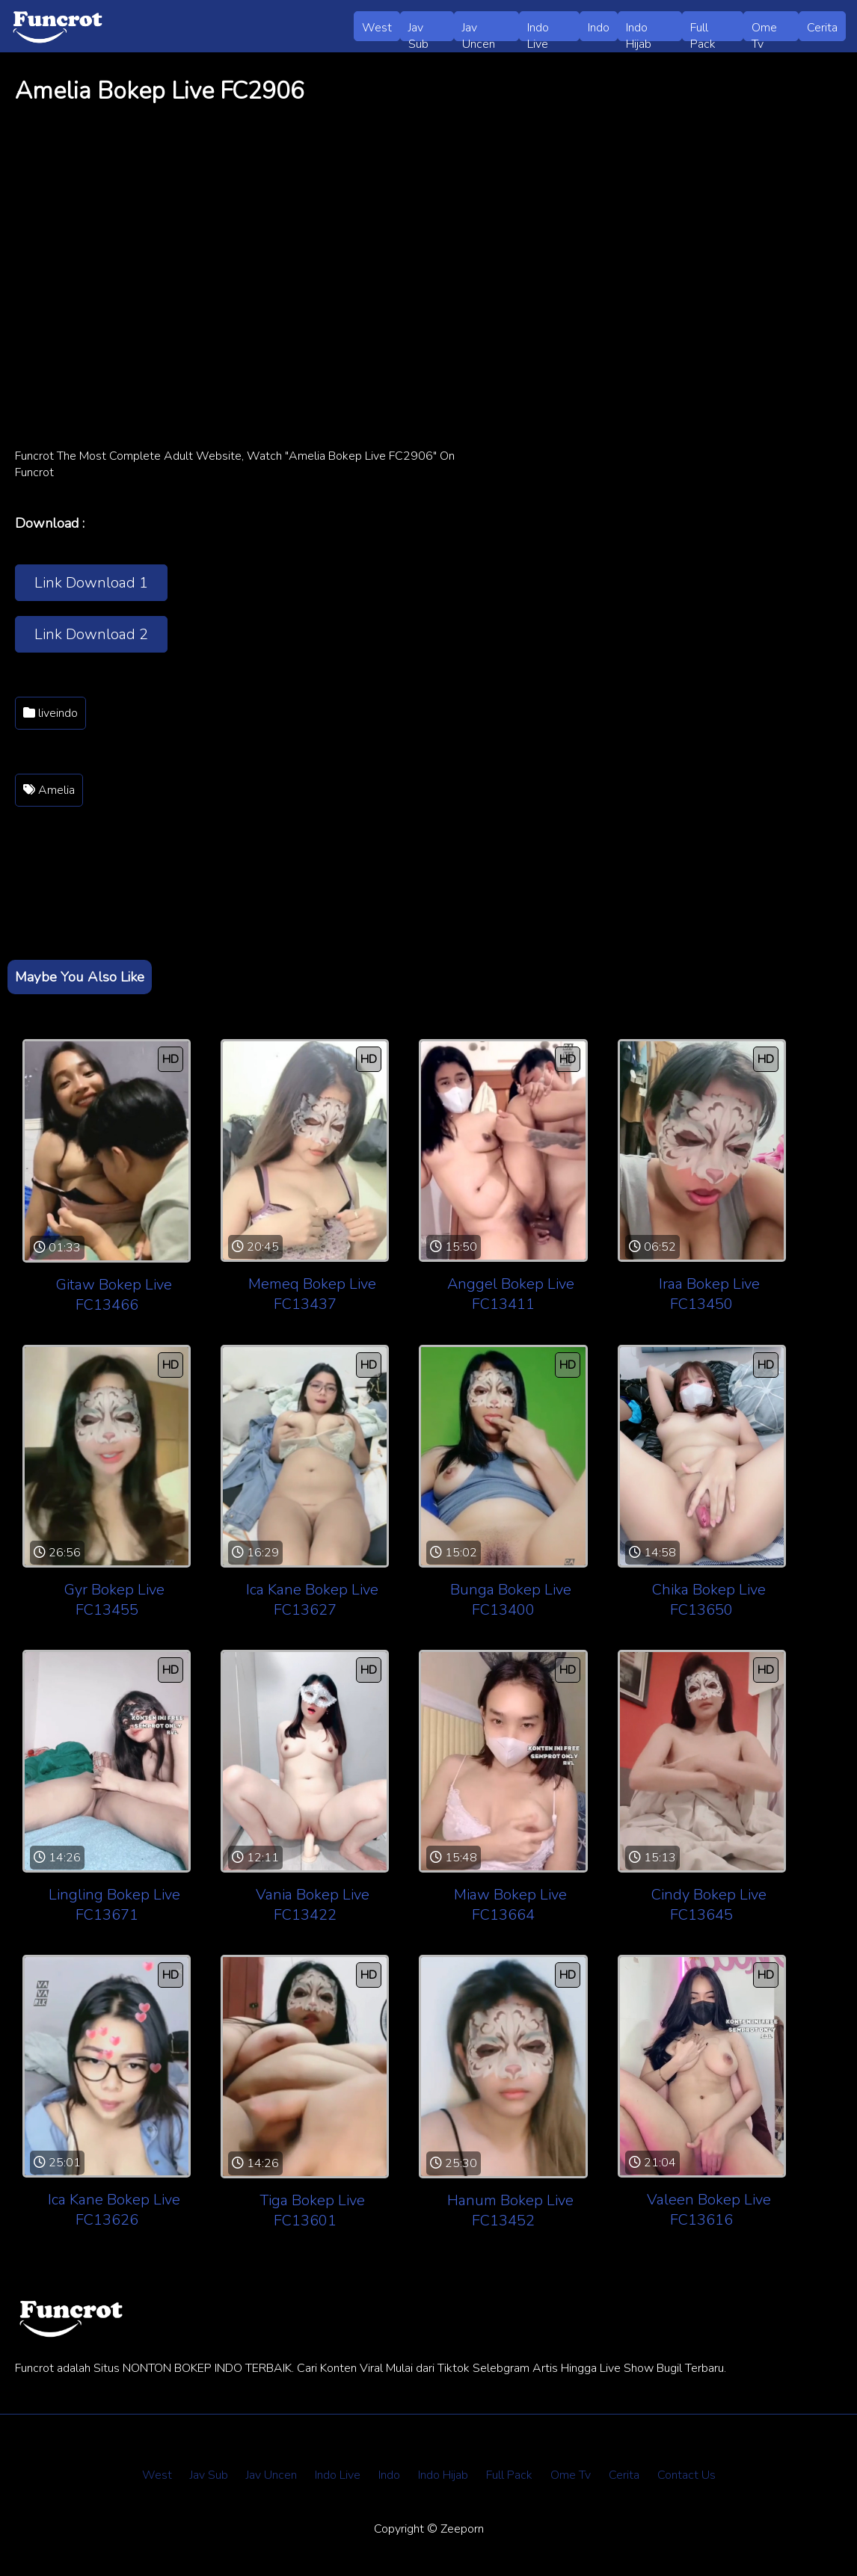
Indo (598, 27)
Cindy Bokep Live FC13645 (709, 1905)
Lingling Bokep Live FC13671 (114, 1905)
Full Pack (703, 30)
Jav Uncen (478, 30)
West (377, 27)
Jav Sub (418, 30)
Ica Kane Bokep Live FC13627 (312, 1600)
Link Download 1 (91, 583)
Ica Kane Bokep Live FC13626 (114, 2210)
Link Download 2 (91, 634)
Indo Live (538, 30)
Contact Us (686, 2475)
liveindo (50, 713)
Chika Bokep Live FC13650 (709, 1600)
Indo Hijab (638, 30)
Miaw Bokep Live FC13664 (510, 1905)
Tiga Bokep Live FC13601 (312, 2210)
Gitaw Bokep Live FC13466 (114, 1295)
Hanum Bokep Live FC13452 (510, 2210)
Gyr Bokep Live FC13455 (114, 1600)
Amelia (49, 790)
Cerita (822, 27)
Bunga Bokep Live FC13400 (510, 1600)
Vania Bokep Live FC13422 (312, 1905)
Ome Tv (764, 30)
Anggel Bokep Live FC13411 (510, 1294)
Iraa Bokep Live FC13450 (709, 1294)
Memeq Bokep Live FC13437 (312, 1294)
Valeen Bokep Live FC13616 (709, 2210)
